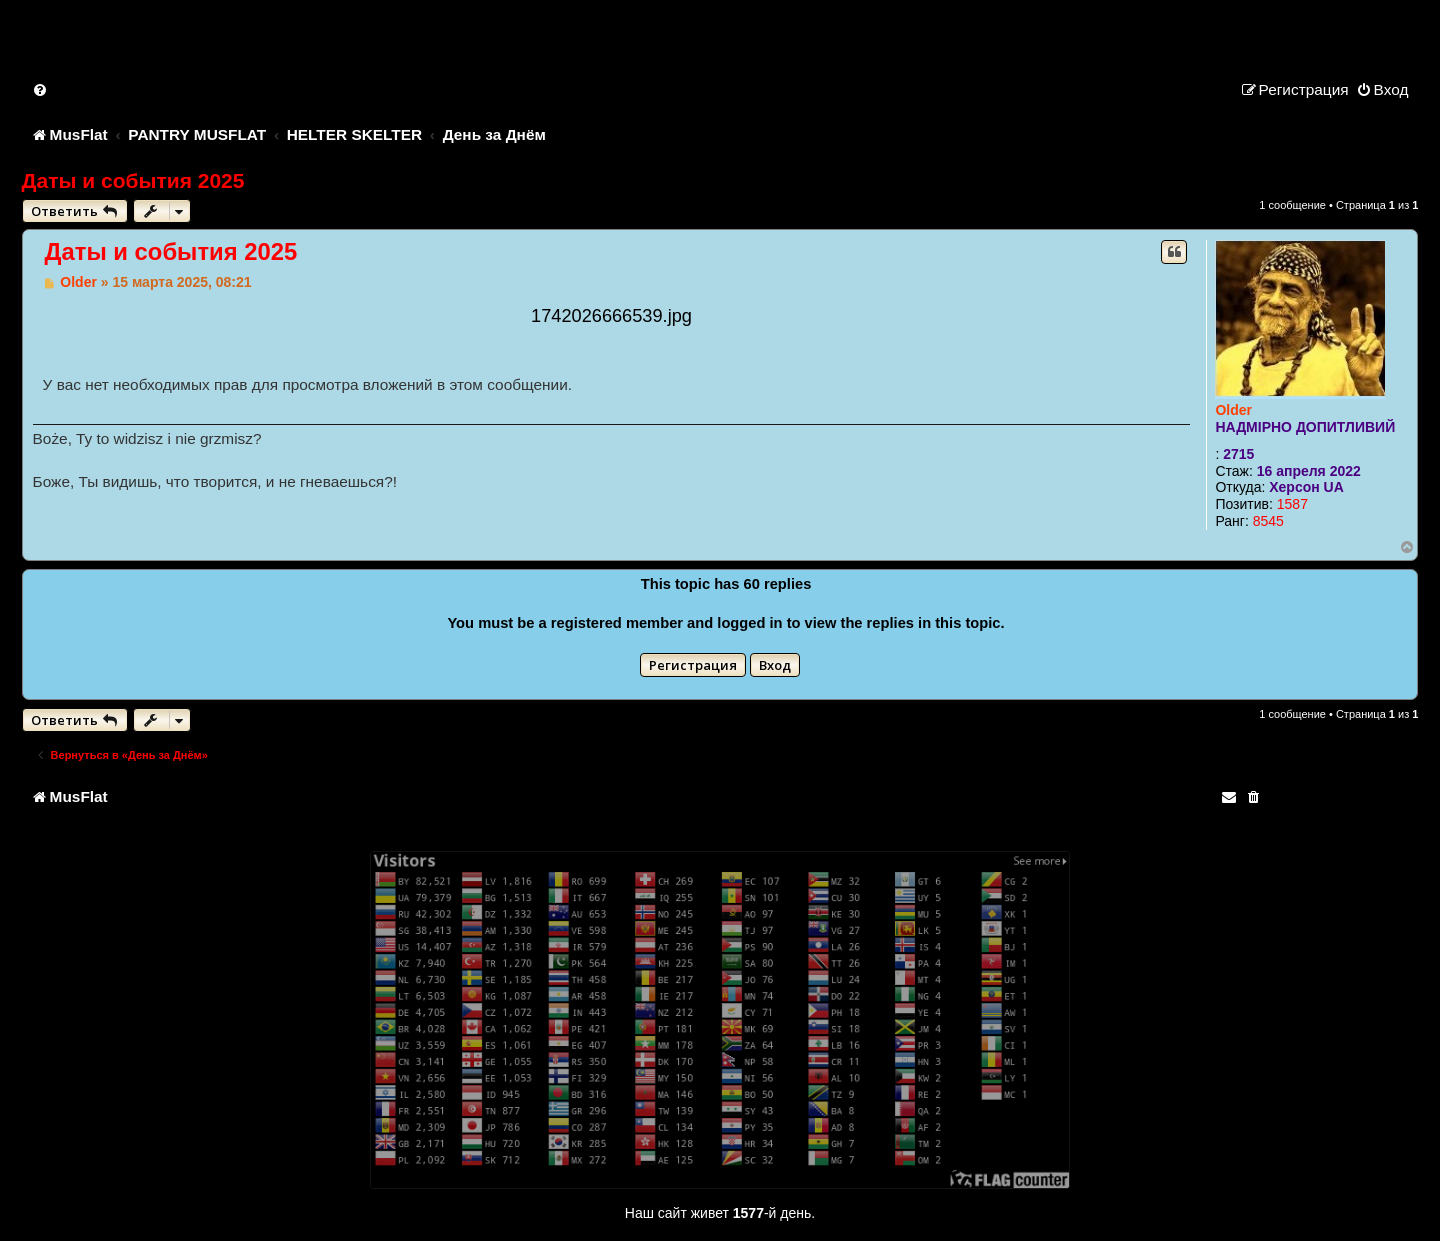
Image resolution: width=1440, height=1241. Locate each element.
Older (1233, 410)
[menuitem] (41, 89)
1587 (1292, 504)
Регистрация (693, 665)
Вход (775, 665)
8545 (1268, 521)
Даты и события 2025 (133, 180)
